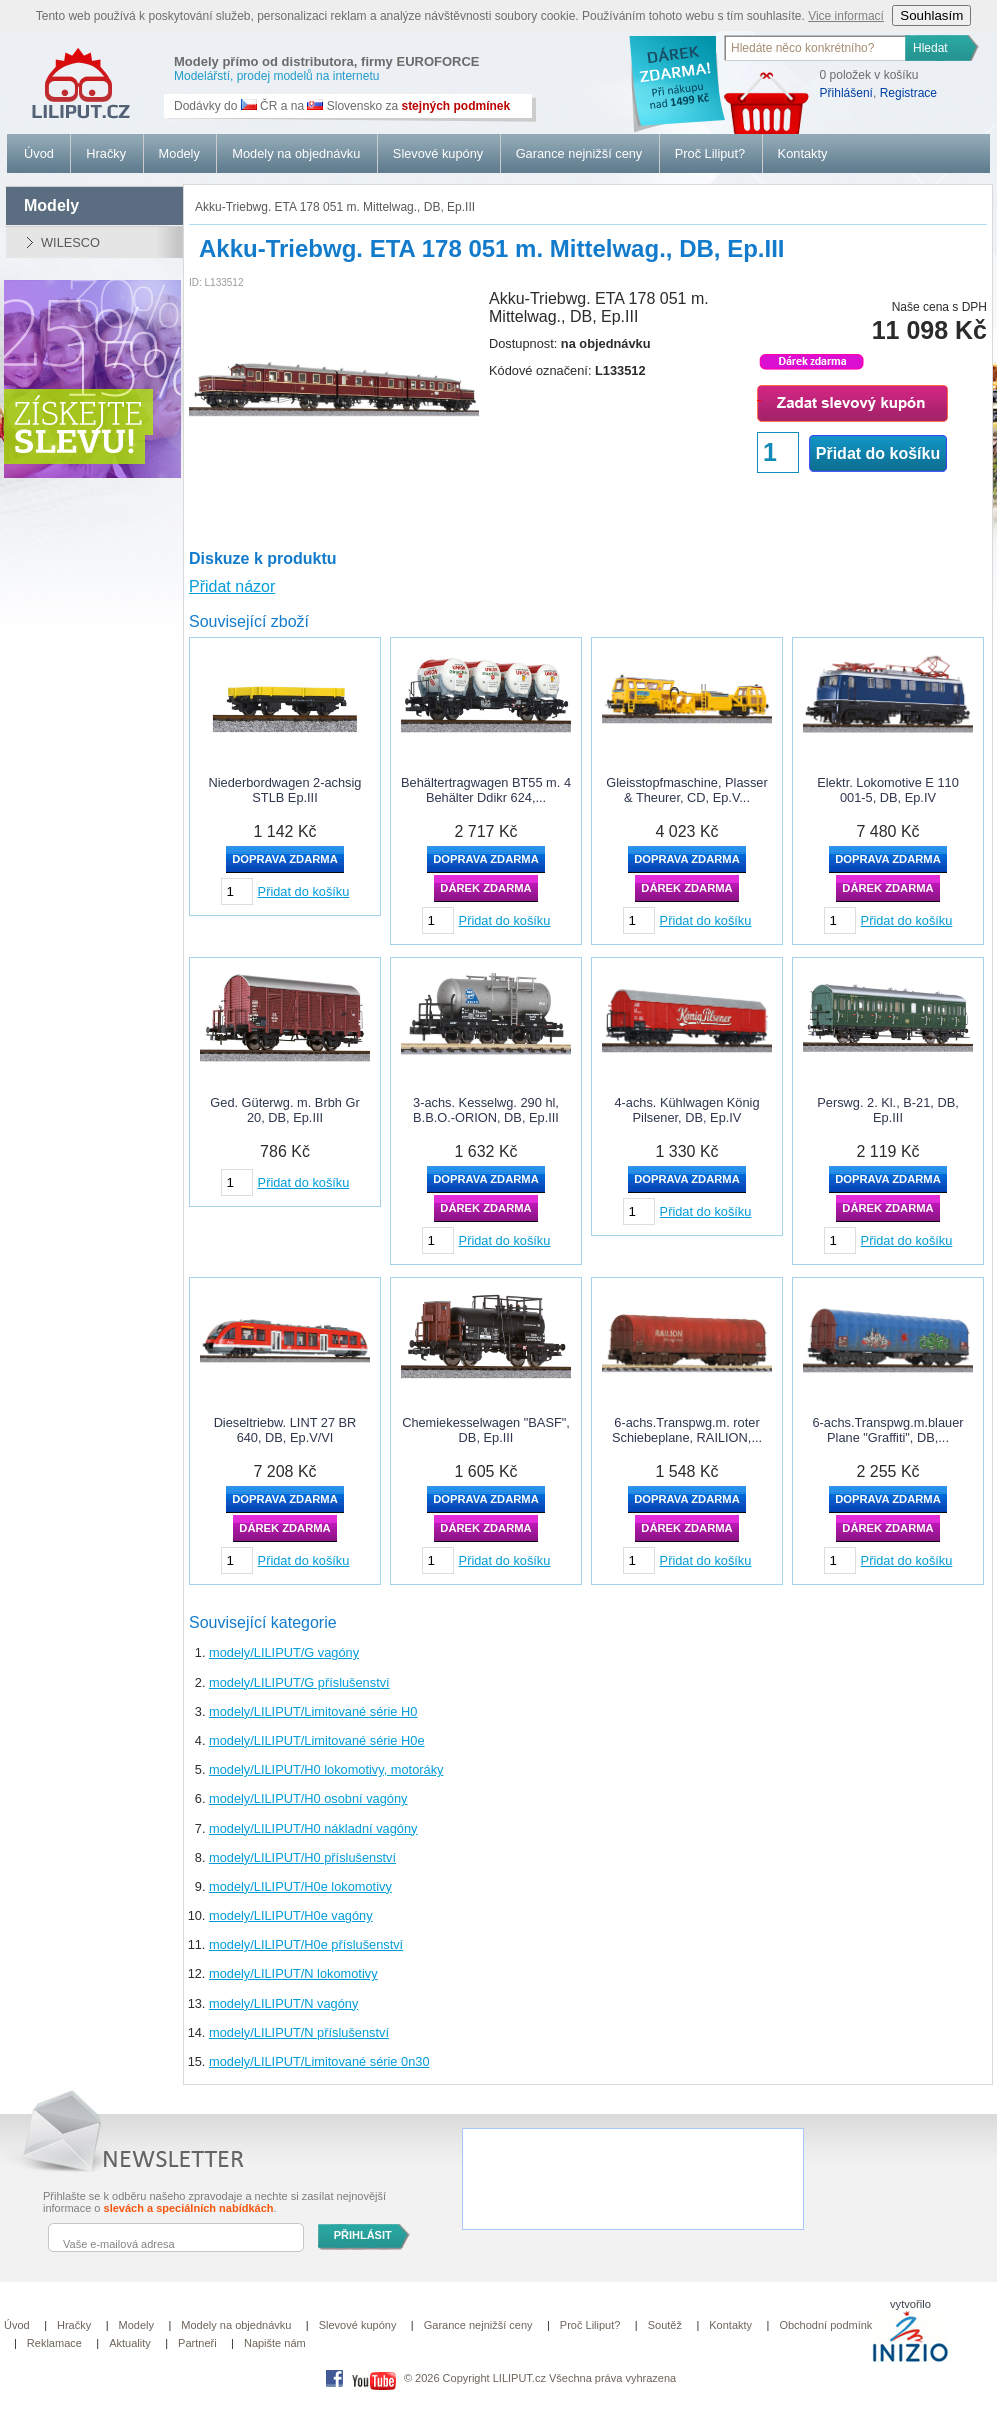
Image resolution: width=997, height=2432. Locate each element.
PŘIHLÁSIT (363, 2235)
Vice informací (846, 16)
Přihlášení (846, 93)
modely (51, 205)
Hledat (930, 48)
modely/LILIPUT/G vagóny (284, 1652)
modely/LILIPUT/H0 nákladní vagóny (313, 1828)
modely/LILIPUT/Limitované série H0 (313, 1711)
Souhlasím (931, 15)
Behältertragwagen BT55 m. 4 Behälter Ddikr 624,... (486, 790)
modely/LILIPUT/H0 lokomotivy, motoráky (326, 1769)
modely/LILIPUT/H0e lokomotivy (300, 1886)
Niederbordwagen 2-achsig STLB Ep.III (285, 790)
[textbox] (816, 48)
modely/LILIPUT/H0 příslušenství (302, 1857)
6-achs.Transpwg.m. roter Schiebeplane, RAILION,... (687, 1430)
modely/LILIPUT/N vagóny (283, 2003)
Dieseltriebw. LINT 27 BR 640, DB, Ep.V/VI (285, 1430)
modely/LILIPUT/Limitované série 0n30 (319, 2061)
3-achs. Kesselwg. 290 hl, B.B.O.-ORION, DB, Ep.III (486, 1110)
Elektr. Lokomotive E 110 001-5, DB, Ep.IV (888, 790)
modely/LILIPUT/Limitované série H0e (317, 1740)
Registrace (908, 93)
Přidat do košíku (878, 453)
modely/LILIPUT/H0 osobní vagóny (308, 1798)
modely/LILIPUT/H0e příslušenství (306, 1944)
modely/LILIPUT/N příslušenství (299, 2032)
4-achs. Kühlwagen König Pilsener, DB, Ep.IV (686, 1110)
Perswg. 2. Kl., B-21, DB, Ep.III (888, 1110)
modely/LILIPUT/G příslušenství (299, 1682)
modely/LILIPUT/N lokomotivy (293, 1973)
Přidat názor (232, 586)
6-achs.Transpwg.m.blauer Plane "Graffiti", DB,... (887, 1430)
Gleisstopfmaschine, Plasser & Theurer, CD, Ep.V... (686, 790)
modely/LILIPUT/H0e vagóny (291, 1915)
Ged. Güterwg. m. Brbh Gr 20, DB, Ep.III (284, 1110)
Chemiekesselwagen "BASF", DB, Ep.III (486, 1430)
